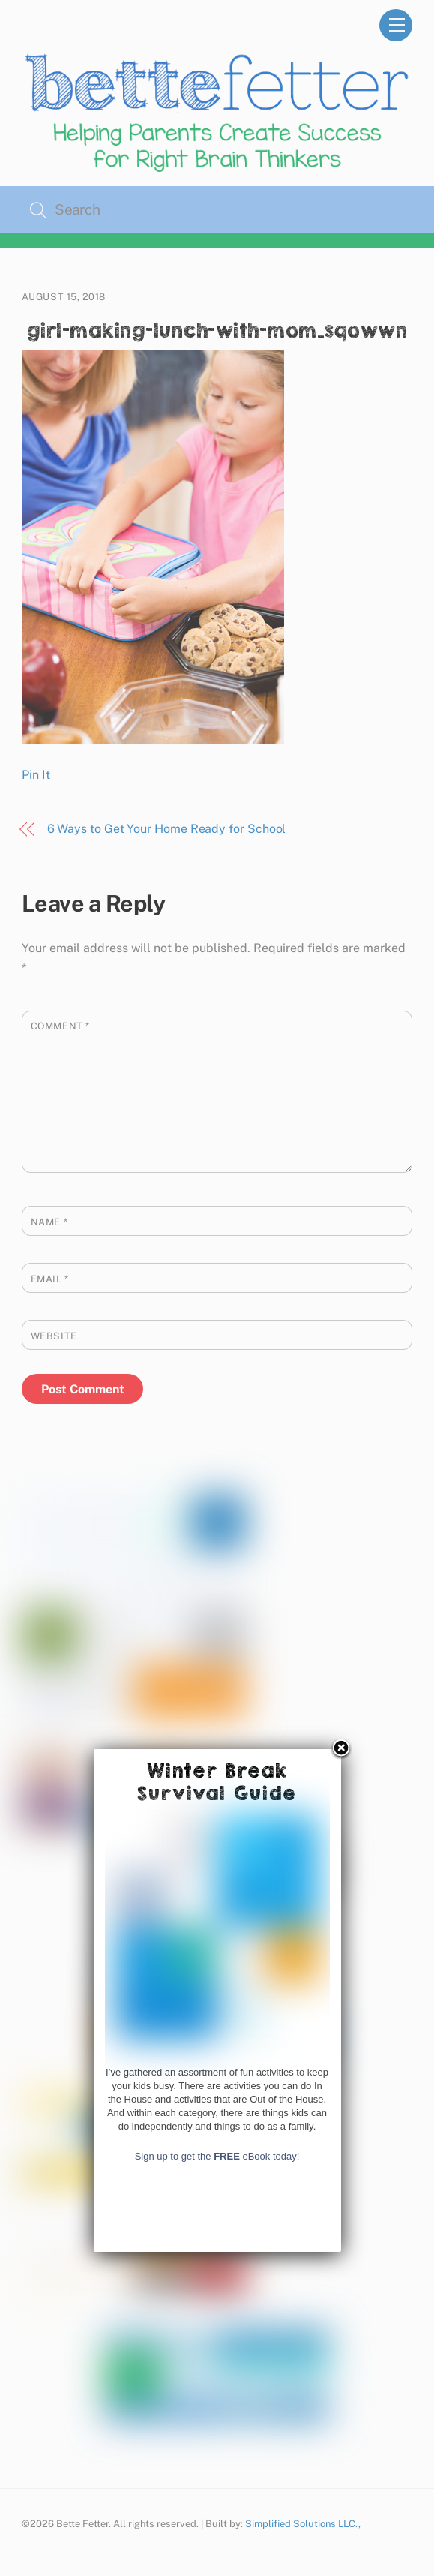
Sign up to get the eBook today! (217, 2420)
